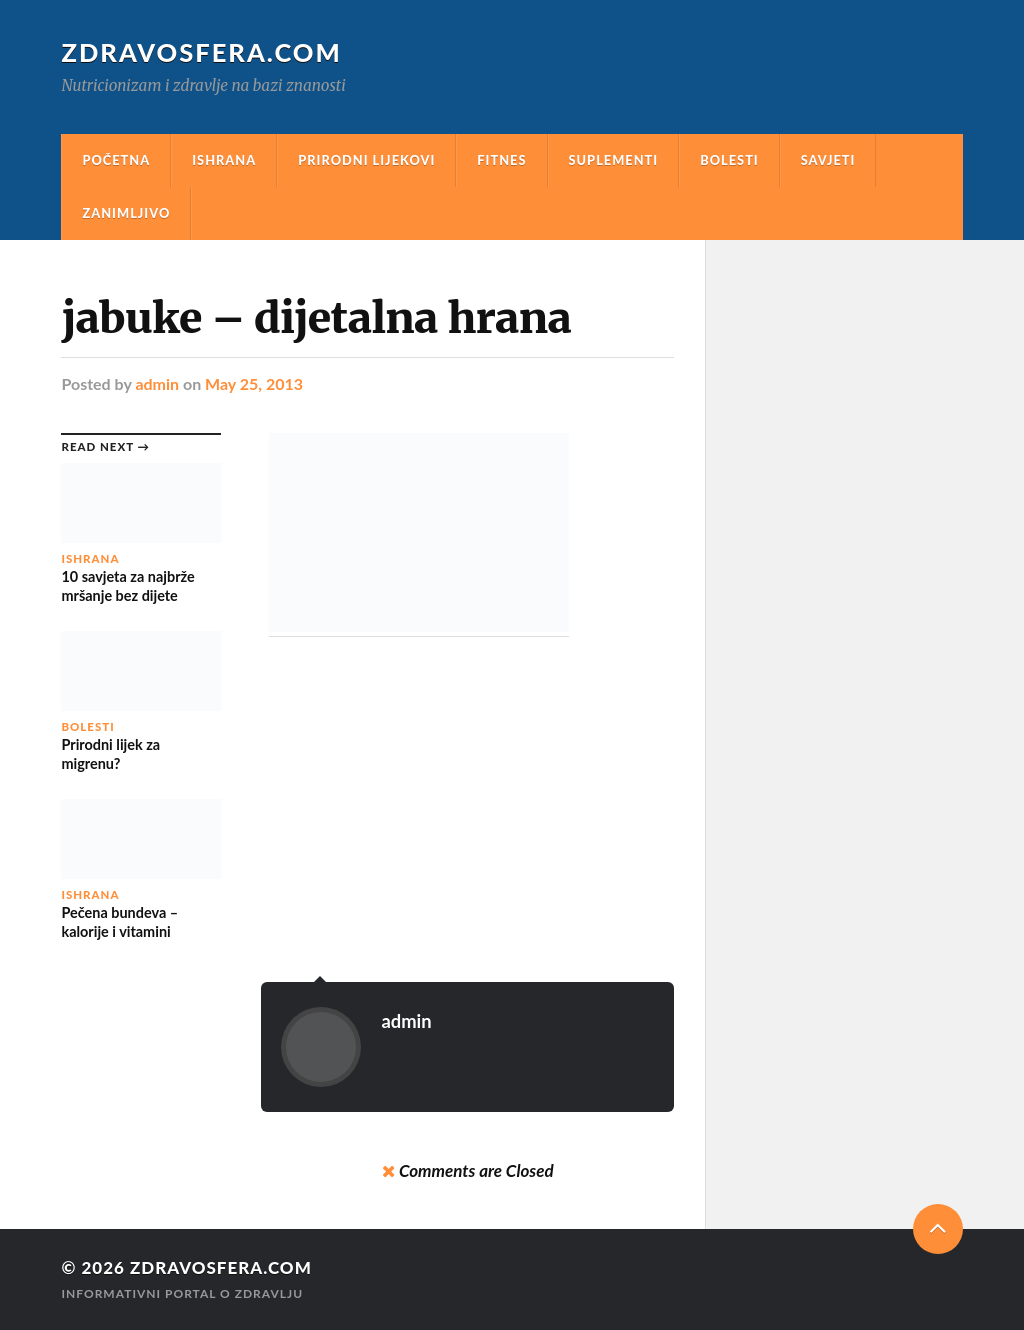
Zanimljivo (126, 213)
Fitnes (501, 160)
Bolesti (729, 160)
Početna (116, 160)
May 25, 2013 (254, 383)
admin (157, 383)
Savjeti (828, 160)
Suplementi (614, 160)
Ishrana (224, 160)
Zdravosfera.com (201, 52)
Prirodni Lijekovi (366, 160)
